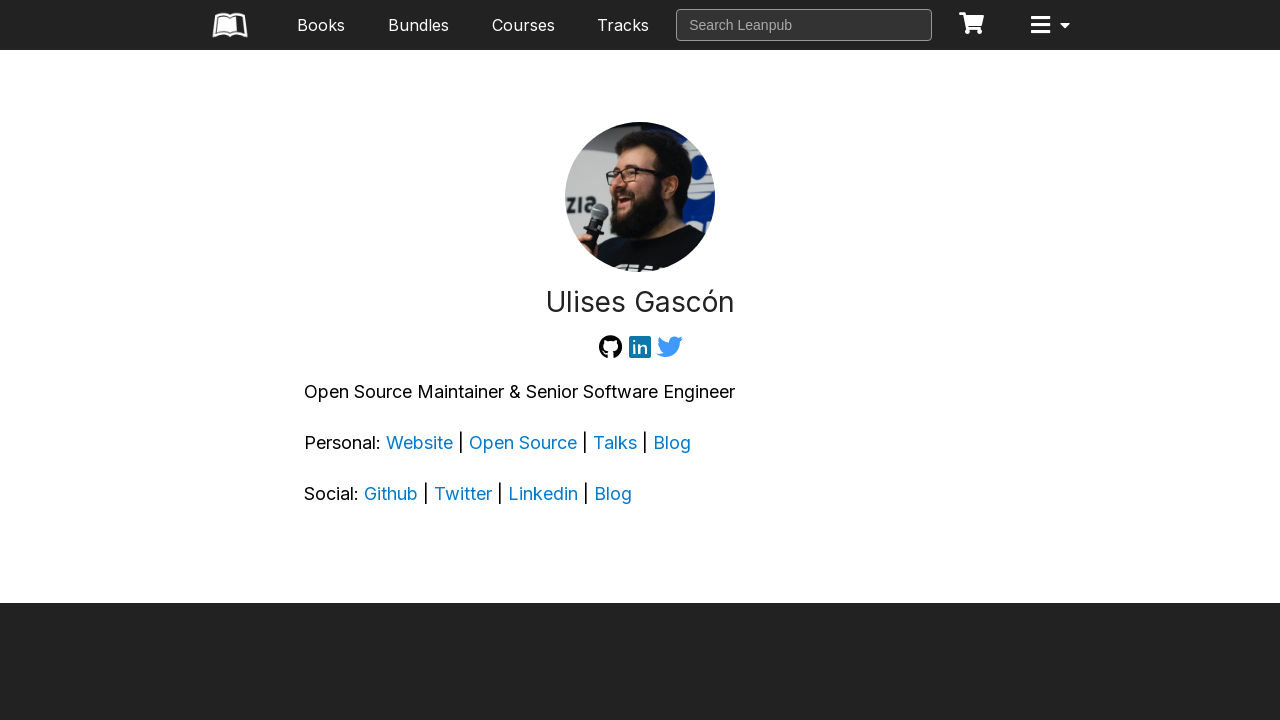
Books (321, 25)
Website (419, 442)
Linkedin (543, 493)
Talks (615, 442)
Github (391, 493)
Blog (672, 442)
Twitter (463, 493)
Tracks (623, 25)
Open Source (523, 442)
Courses (523, 25)
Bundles (418, 25)
